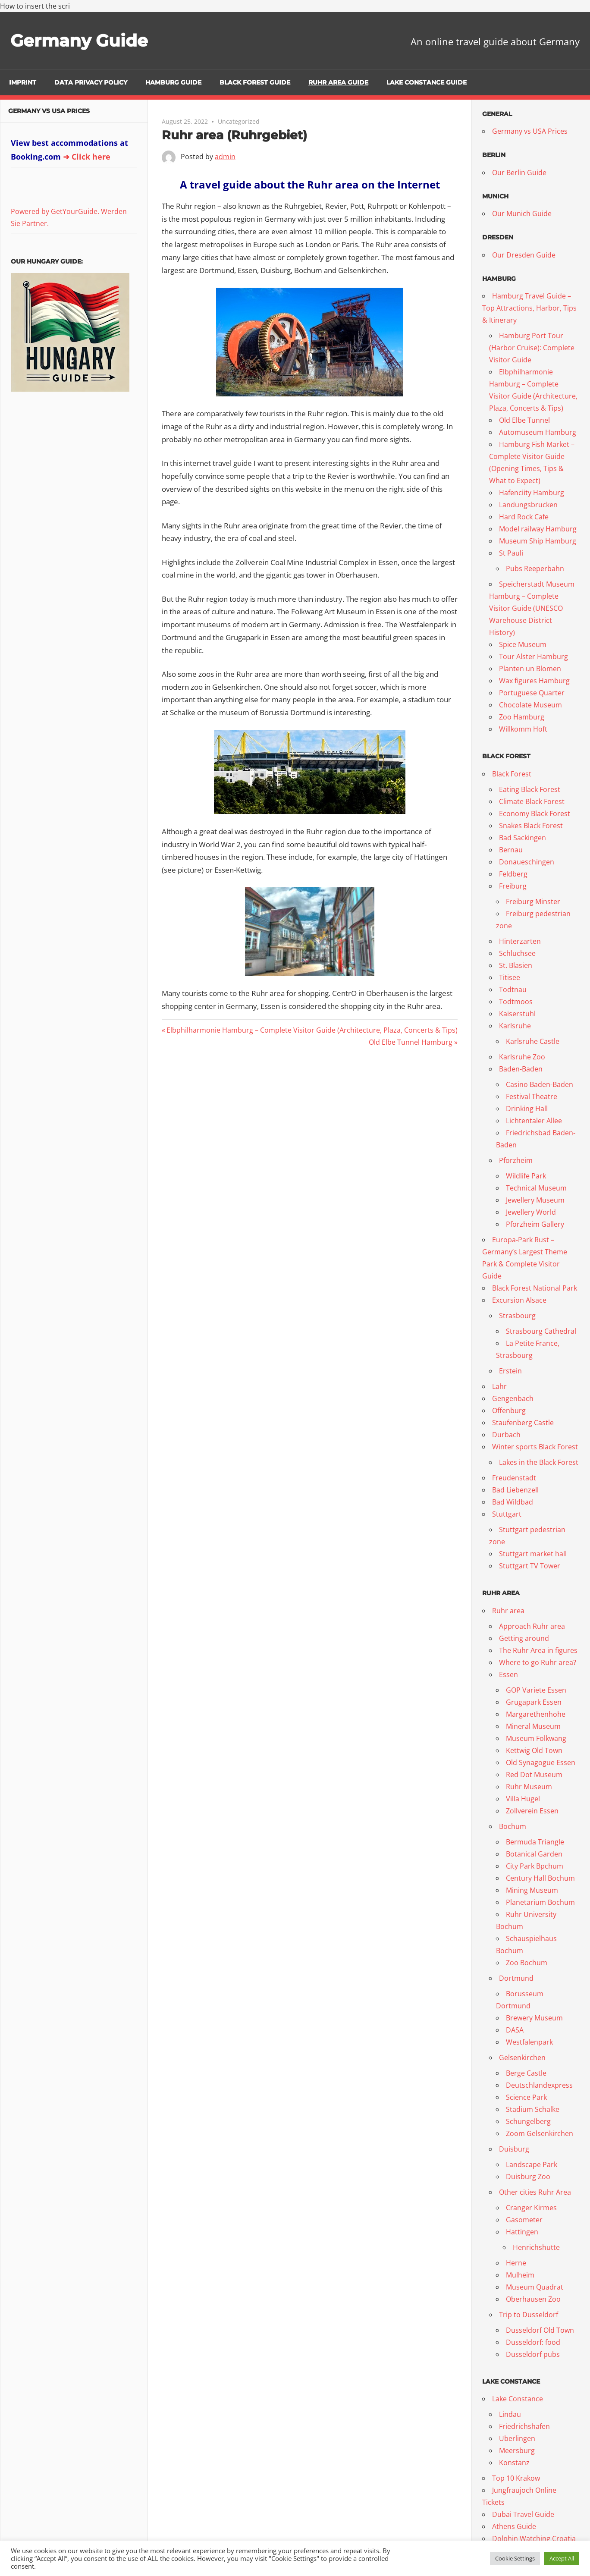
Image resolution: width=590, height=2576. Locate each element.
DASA (515, 2030)
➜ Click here (86, 156)
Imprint (22, 82)
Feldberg (513, 874)
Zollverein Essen (532, 1811)
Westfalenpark (529, 2042)
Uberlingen (517, 2438)
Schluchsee (517, 953)
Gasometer (524, 2219)
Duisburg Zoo (528, 2176)
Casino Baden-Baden (539, 1084)
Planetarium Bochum (540, 1902)
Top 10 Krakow (516, 2478)
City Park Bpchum (534, 1866)
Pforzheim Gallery (535, 1224)
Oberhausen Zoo (533, 2299)
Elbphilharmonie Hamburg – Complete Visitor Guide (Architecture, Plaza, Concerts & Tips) (312, 1030)
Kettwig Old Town (534, 1750)
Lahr (499, 1386)
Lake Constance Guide (426, 82)
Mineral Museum (533, 1726)
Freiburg (513, 886)
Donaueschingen (526, 862)
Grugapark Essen (534, 1702)
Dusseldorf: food (533, 2342)
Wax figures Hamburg (534, 680)
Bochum (512, 1826)
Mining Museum (532, 1890)
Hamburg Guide (173, 82)
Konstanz (514, 2462)
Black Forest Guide (255, 82)
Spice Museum (522, 644)
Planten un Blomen (530, 668)
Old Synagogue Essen (540, 1762)
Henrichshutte (536, 2247)
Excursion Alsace (519, 1300)
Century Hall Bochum (540, 1878)
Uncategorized (239, 121)
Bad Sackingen (522, 837)
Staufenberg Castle (523, 1422)
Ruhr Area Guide (338, 82)
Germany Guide (80, 40)
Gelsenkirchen (522, 2057)
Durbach (506, 1434)
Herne (516, 2263)
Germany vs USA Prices (49, 111)
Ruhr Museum (529, 1786)
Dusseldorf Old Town (540, 2330)
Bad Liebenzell (515, 1490)
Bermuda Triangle (535, 1842)
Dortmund (516, 1978)
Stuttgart (506, 1514)
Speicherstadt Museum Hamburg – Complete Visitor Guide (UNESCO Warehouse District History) (531, 608)
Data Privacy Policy (90, 82)
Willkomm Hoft (523, 729)
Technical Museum (536, 1188)
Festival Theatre (531, 1096)
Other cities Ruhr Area (535, 2192)
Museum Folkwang (536, 1738)
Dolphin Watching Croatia (534, 2538)
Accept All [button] (561, 2558)
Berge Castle (526, 2073)
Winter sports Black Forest (535, 1446)
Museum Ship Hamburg (537, 541)
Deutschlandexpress (539, 2085)
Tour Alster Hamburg (533, 656)
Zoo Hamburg (521, 717)
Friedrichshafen (524, 2426)
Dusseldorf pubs (533, 2354)
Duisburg (514, 2149)
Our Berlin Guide (519, 172)
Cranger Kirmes (531, 2207)
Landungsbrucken (528, 504)
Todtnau (513, 989)
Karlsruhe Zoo (522, 1057)
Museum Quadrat (534, 2287)
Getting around (524, 1638)
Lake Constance (517, 2398)
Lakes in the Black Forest (538, 1462)
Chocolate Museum (530, 705)
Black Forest (511, 774)
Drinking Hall (527, 1108)
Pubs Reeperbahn (535, 568)
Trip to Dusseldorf (528, 2314)
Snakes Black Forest (531, 825)
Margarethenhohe (535, 1714)
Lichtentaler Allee (534, 1120)
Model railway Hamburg (538, 529)
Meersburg (517, 2450)
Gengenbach (513, 1398)
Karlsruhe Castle (532, 1041)
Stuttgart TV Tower (529, 1566)
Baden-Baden (521, 1069)
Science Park (526, 2097)
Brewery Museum (534, 2018)
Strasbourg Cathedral (541, 1331)
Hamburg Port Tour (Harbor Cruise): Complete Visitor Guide (531, 347)
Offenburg (509, 1410)
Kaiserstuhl (517, 1013)
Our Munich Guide (522, 213)
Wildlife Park (526, 1176)
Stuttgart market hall (533, 1553)
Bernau (511, 849)
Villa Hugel (523, 1798)
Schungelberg (528, 2121)
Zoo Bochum (526, 1962)
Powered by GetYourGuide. (55, 211)
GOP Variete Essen (536, 1690)
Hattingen (522, 2232)
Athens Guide (514, 2526)
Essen (508, 1674)
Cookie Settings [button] (515, 2558)
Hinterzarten (520, 941)
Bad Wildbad (512, 1502)
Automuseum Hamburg (537, 432)
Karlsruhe (515, 1025)
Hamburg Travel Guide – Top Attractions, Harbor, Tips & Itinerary (529, 308)
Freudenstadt (514, 1478)
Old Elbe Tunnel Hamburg (410, 1042)
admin (225, 156)
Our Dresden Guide (523, 255)
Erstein (510, 1371)
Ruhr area (508, 1610)
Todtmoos (516, 1001)
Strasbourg (517, 1315)
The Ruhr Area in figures (538, 1650)
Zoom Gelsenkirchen (539, 2133)
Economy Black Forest (534, 813)
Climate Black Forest (532, 801)
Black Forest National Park (534, 1288)
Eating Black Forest (529, 789)
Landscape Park (531, 2164)
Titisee (509, 977)
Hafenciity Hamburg (531, 492)
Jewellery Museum (535, 1200)
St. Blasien (515, 965)
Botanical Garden (534, 1854)
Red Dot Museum (534, 1774)
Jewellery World (531, 1212)
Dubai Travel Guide (523, 2514)
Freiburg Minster (533, 901)
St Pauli (511, 553)
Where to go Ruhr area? (537, 1662)
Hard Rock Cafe (524, 516)
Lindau (510, 2414)
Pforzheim (516, 1160)
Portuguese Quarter (532, 692)
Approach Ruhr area (532, 1626)
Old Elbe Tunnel (524, 420)
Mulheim (520, 2275)
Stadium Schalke (532, 2109)
